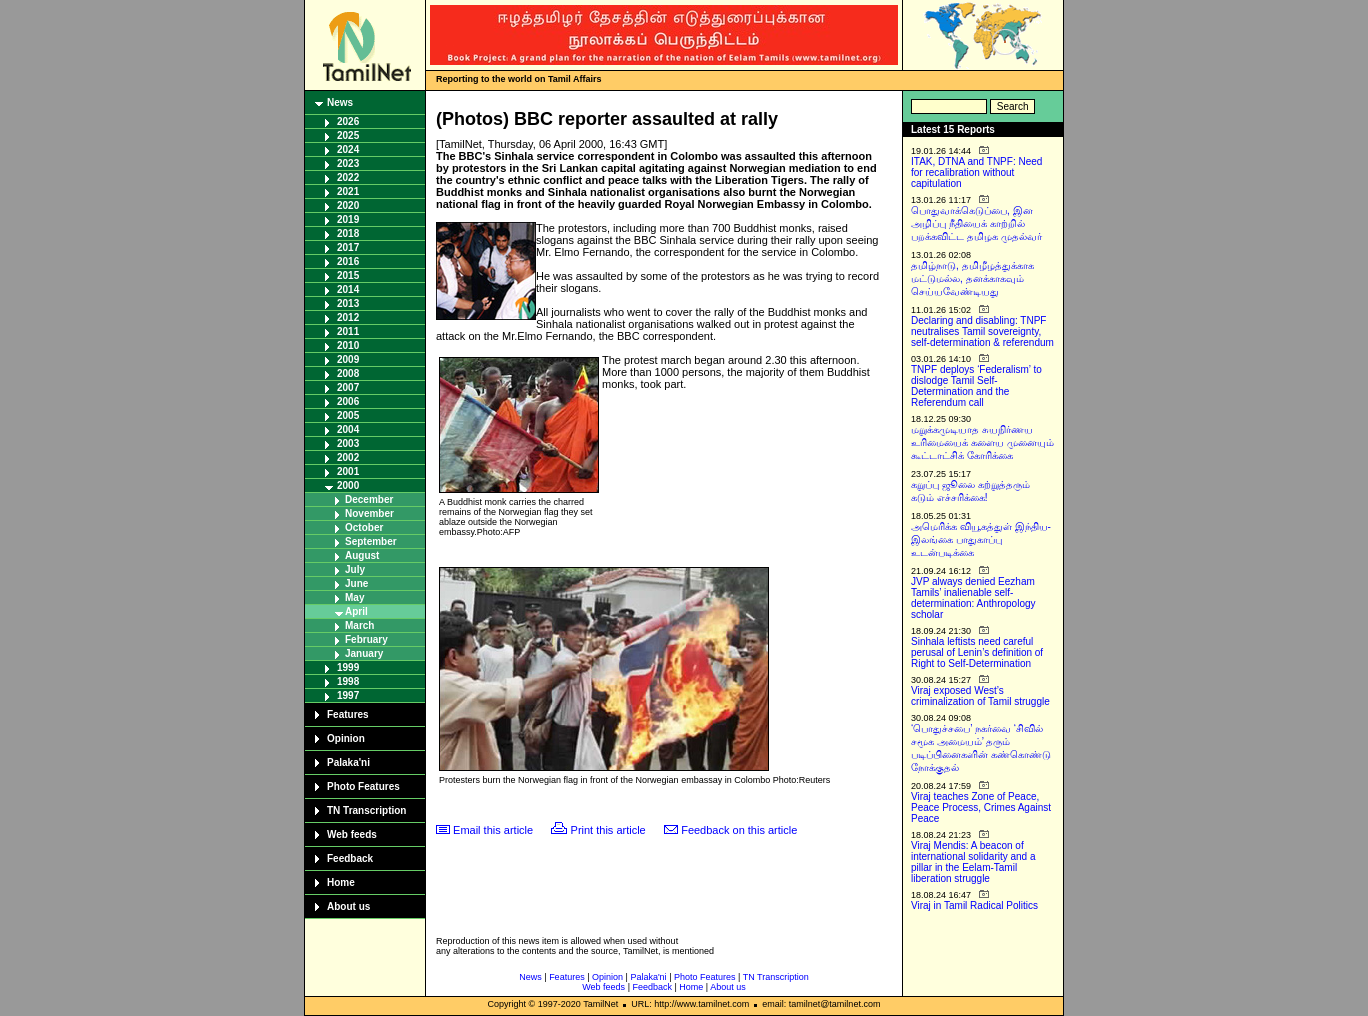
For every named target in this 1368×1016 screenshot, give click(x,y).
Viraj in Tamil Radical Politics (974, 905)
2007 (348, 387)
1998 (348, 681)
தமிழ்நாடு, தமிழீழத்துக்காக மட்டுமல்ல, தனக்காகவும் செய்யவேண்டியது (972, 278)
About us (348, 906)
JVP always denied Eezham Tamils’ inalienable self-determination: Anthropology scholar (973, 598)
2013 (348, 303)
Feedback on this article (739, 830)
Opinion (346, 738)
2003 (348, 443)
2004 (348, 429)
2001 (348, 471)
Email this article (493, 830)
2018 (348, 233)
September (371, 541)
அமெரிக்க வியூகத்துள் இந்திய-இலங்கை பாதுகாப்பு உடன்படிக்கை (981, 539)
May (354, 597)
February (366, 639)
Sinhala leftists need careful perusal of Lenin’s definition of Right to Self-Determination (977, 652)
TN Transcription (366, 810)
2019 (348, 219)
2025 (348, 135)
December (369, 499)
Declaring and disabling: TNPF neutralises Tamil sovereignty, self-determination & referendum (982, 331)
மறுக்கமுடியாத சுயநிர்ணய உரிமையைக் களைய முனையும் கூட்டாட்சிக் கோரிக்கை (982, 442)
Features (348, 714)
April (356, 611)
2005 (348, 415)
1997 (348, 695)
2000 (348, 485)
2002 (348, 457)
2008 (348, 373)
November (369, 513)
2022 (348, 177)
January (364, 653)
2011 (348, 331)
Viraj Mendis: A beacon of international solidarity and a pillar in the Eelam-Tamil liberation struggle (973, 862)
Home (341, 882)
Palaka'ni (348, 762)
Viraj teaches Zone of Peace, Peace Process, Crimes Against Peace (981, 807)
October (364, 527)
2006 (348, 401)
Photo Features (363, 786)
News (340, 102)
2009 (348, 359)
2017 (348, 247)
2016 (348, 261)
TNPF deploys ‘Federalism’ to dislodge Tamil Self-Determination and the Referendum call (976, 386)
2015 (348, 275)
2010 (348, 345)
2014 (348, 289)
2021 (348, 191)
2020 (348, 205)
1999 (348, 667)
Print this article (608, 830)
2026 (348, 121)
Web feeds (352, 834)
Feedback (350, 858)
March (359, 625)
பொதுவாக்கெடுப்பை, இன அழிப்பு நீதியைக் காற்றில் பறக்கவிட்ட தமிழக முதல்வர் (976, 223)
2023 (348, 163)
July (355, 569)
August (362, 555)
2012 (348, 317)
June (356, 583)
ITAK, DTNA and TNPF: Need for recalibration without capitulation (976, 172)
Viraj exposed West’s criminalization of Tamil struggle (980, 696)
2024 (348, 149)
